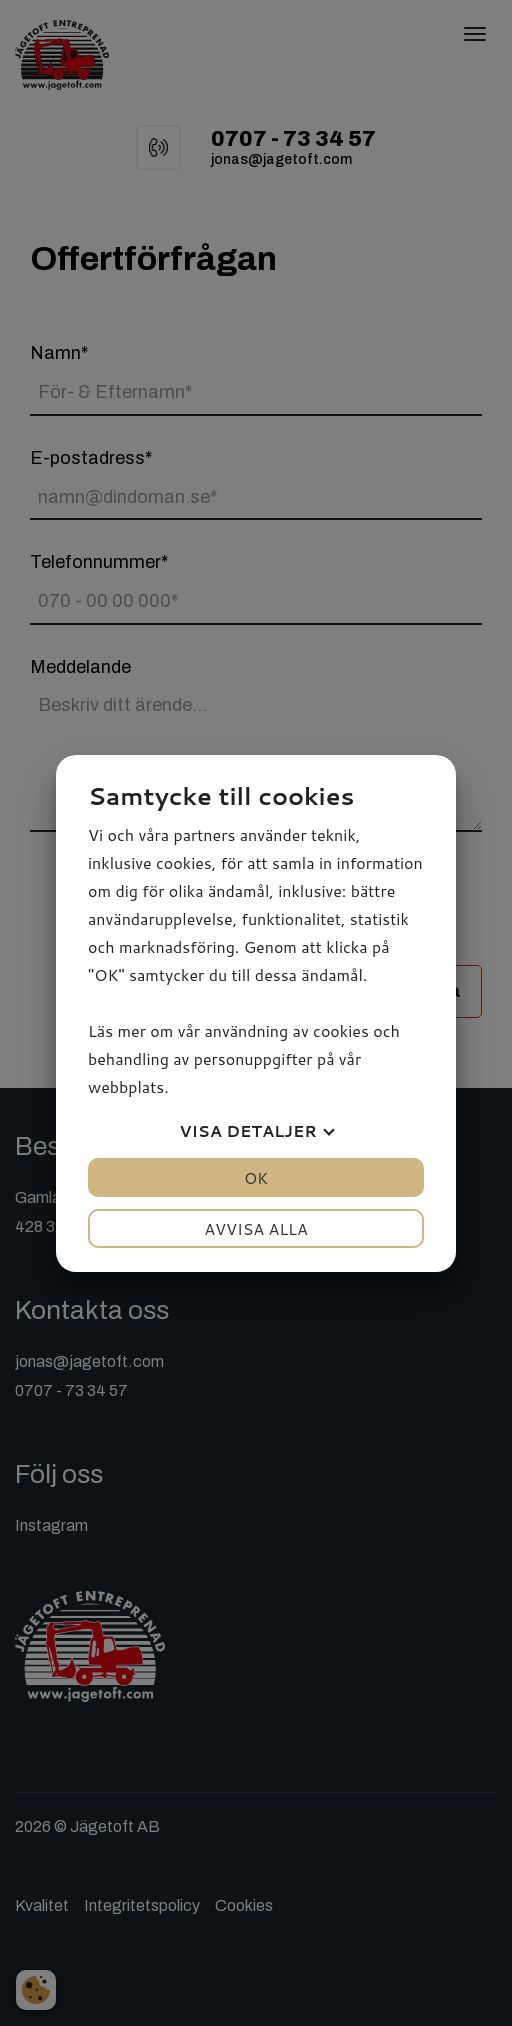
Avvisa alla (256, 1228)
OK (256, 1177)
